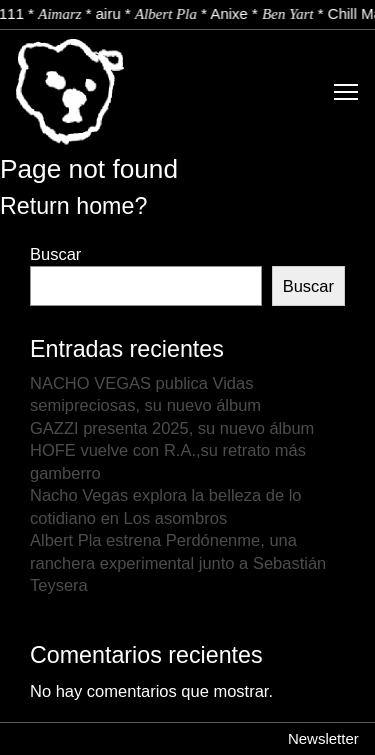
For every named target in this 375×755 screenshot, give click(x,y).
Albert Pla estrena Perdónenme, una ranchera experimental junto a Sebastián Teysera (178, 562)
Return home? (73, 206)
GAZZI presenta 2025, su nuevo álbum (172, 428)
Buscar (55, 254)
